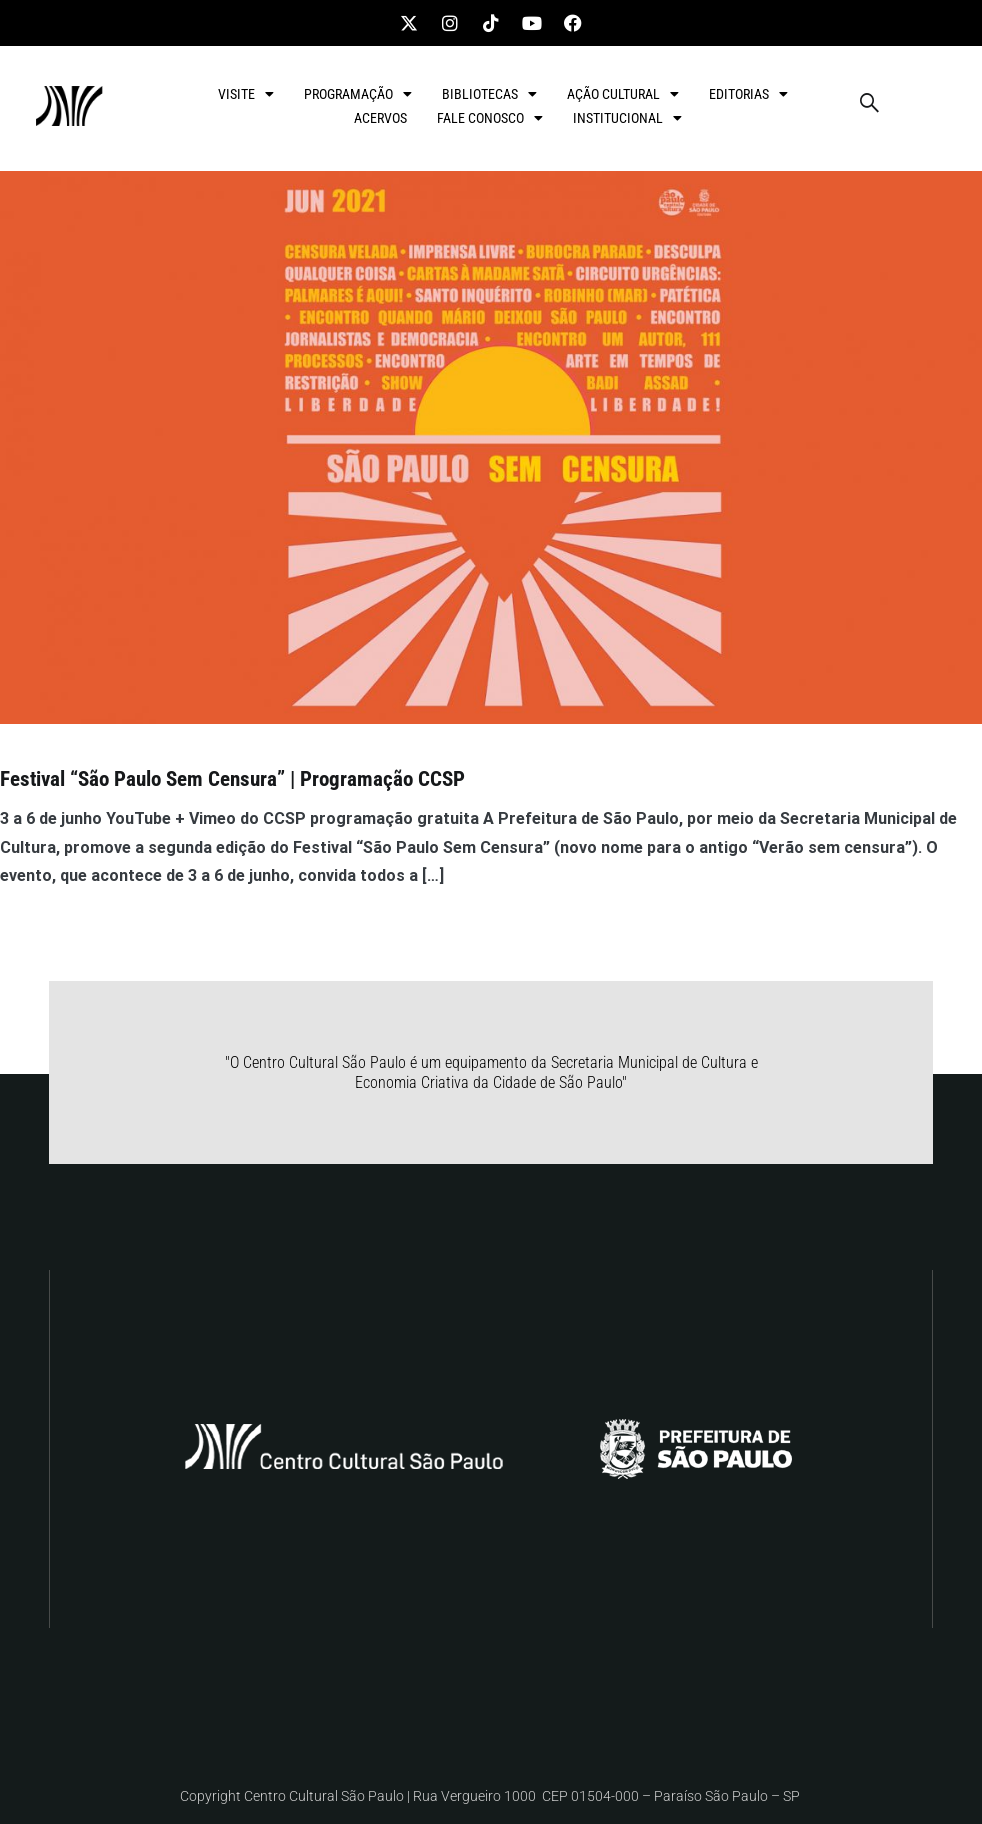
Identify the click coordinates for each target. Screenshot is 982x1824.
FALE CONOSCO (490, 118)
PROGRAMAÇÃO (358, 94)
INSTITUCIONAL (627, 118)
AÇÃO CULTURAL (623, 94)
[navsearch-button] (869, 106)
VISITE (246, 94)
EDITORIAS (748, 94)
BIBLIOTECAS (489, 94)
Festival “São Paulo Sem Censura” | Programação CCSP (232, 779)
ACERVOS (380, 118)
